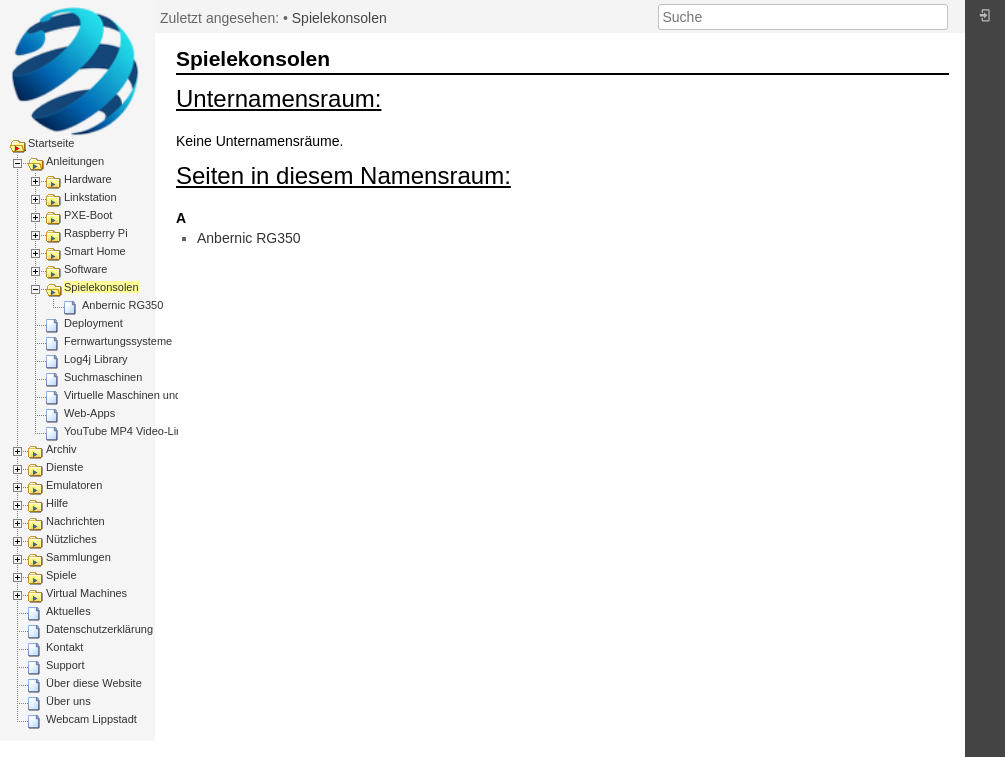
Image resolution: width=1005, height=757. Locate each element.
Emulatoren (74, 485)
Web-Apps (89, 413)
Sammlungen (78, 557)
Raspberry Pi (96, 233)
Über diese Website (94, 683)
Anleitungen (75, 161)
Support (65, 665)
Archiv (61, 449)
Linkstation (90, 197)
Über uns (68, 701)
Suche (937, 17)
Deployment (93, 323)
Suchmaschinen (103, 377)
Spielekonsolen (101, 287)
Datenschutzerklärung (99, 629)
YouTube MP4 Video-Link (126, 431)
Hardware (88, 179)
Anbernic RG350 (122, 305)
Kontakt (64, 647)
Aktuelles (68, 611)
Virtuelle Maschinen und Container (148, 395)
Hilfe (57, 503)
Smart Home (95, 251)
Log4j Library (96, 359)
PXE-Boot (88, 215)
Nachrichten (75, 521)
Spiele (61, 575)
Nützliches (71, 539)
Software (85, 269)
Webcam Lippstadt (91, 719)
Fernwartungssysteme (118, 341)
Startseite (51, 143)
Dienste (64, 467)
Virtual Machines (86, 593)
